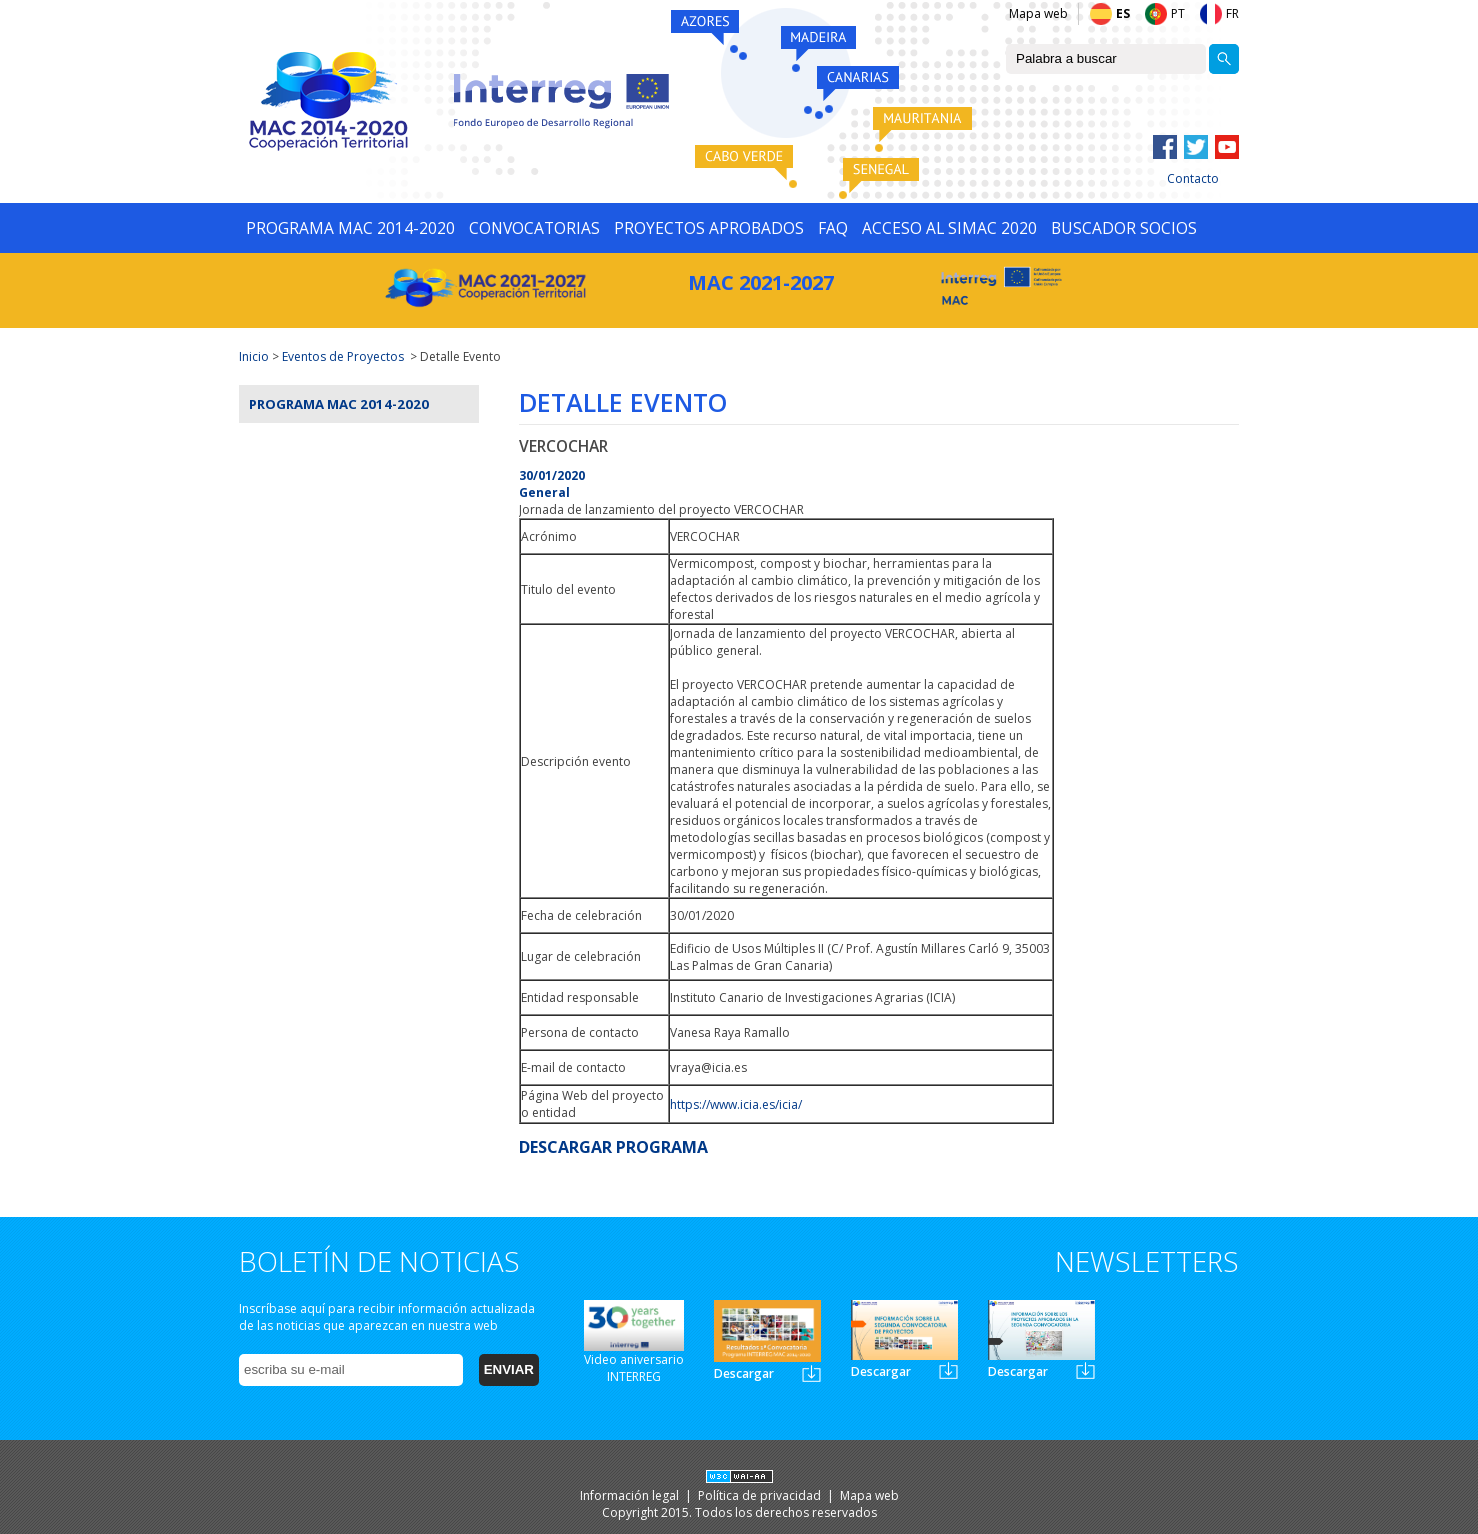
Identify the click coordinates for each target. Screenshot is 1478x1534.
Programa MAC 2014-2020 (339, 404)
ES (1123, 13)
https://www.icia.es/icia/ (736, 1104)
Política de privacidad (761, 1495)
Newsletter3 (1085, 1370)
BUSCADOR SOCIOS (1124, 228)
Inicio (254, 356)
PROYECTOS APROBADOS (709, 228)
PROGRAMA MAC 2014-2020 (350, 228)
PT (1178, 13)
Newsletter (811, 1373)
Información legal (631, 1495)
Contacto (1193, 178)
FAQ (833, 228)
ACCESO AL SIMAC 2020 (949, 228)
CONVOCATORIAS (534, 228)
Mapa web (1038, 13)
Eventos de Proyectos (343, 356)
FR (1232, 13)
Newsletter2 (948, 1370)
